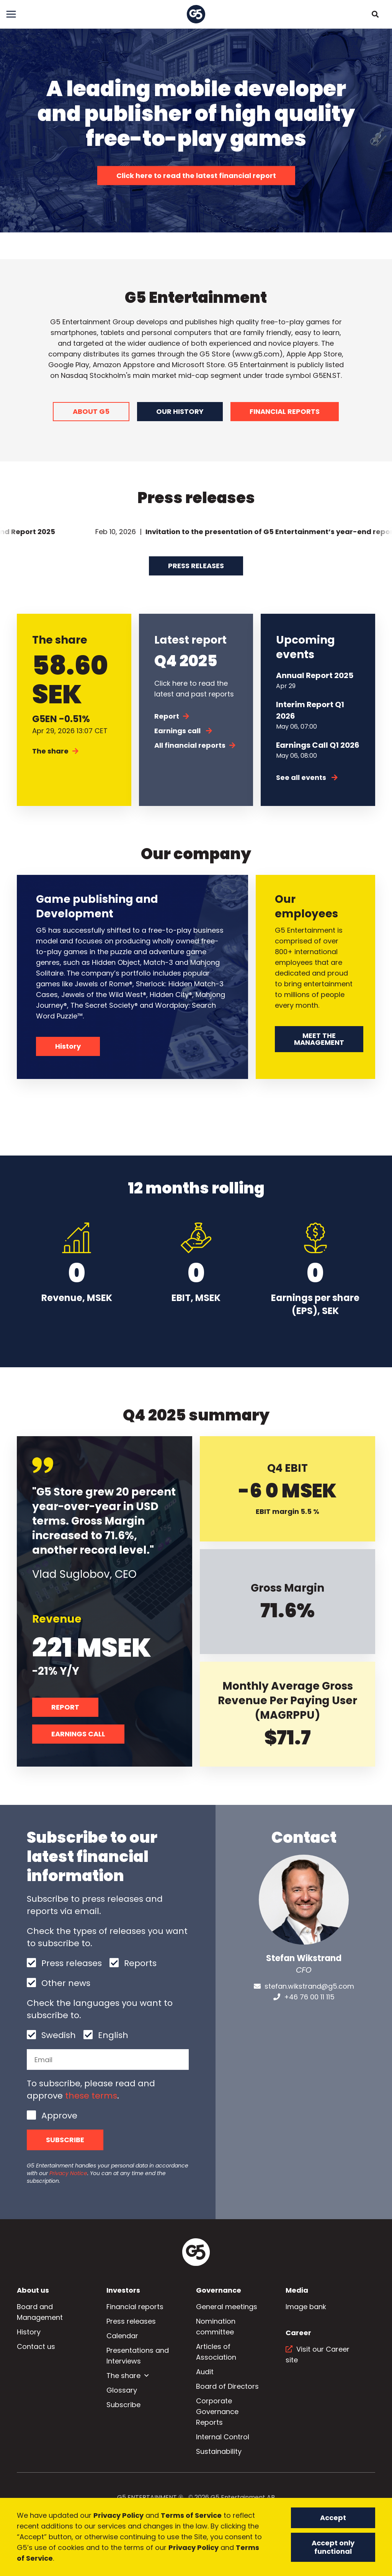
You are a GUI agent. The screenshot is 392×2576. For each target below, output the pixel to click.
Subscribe (65, 2139)
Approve (59, 2116)
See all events (307, 777)
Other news (65, 1983)
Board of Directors (227, 2386)
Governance (218, 2290)
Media (297, 2290)
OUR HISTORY (180, 411)
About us (33, 2290)
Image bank (306, 2306)
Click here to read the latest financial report (196, 175)
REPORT (65, 1707)
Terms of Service (191, 2515)
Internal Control (222, 2437)
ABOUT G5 (91, 411)
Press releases (196, 565)
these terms (91, 2096)
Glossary (121, 2390)
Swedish (58, 2035)
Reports (140, 1963)
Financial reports (134, 2306)
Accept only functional (333, 2547)
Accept (333, 2517)
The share (55, 751)
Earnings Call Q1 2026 (317, 745)
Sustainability (219, 2451)
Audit (205, 2372)
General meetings (226, 2306)
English (113, 2035)
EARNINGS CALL (78, 1734)
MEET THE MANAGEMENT (319, 1039)
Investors (123, 2290)
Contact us (36, 2346)
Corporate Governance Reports (217, 2411)
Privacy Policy (118, 2515)
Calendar (122, 2336)
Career (298, 2332)
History (68, 1046)
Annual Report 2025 (314, 675)
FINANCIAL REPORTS (285, 411)
